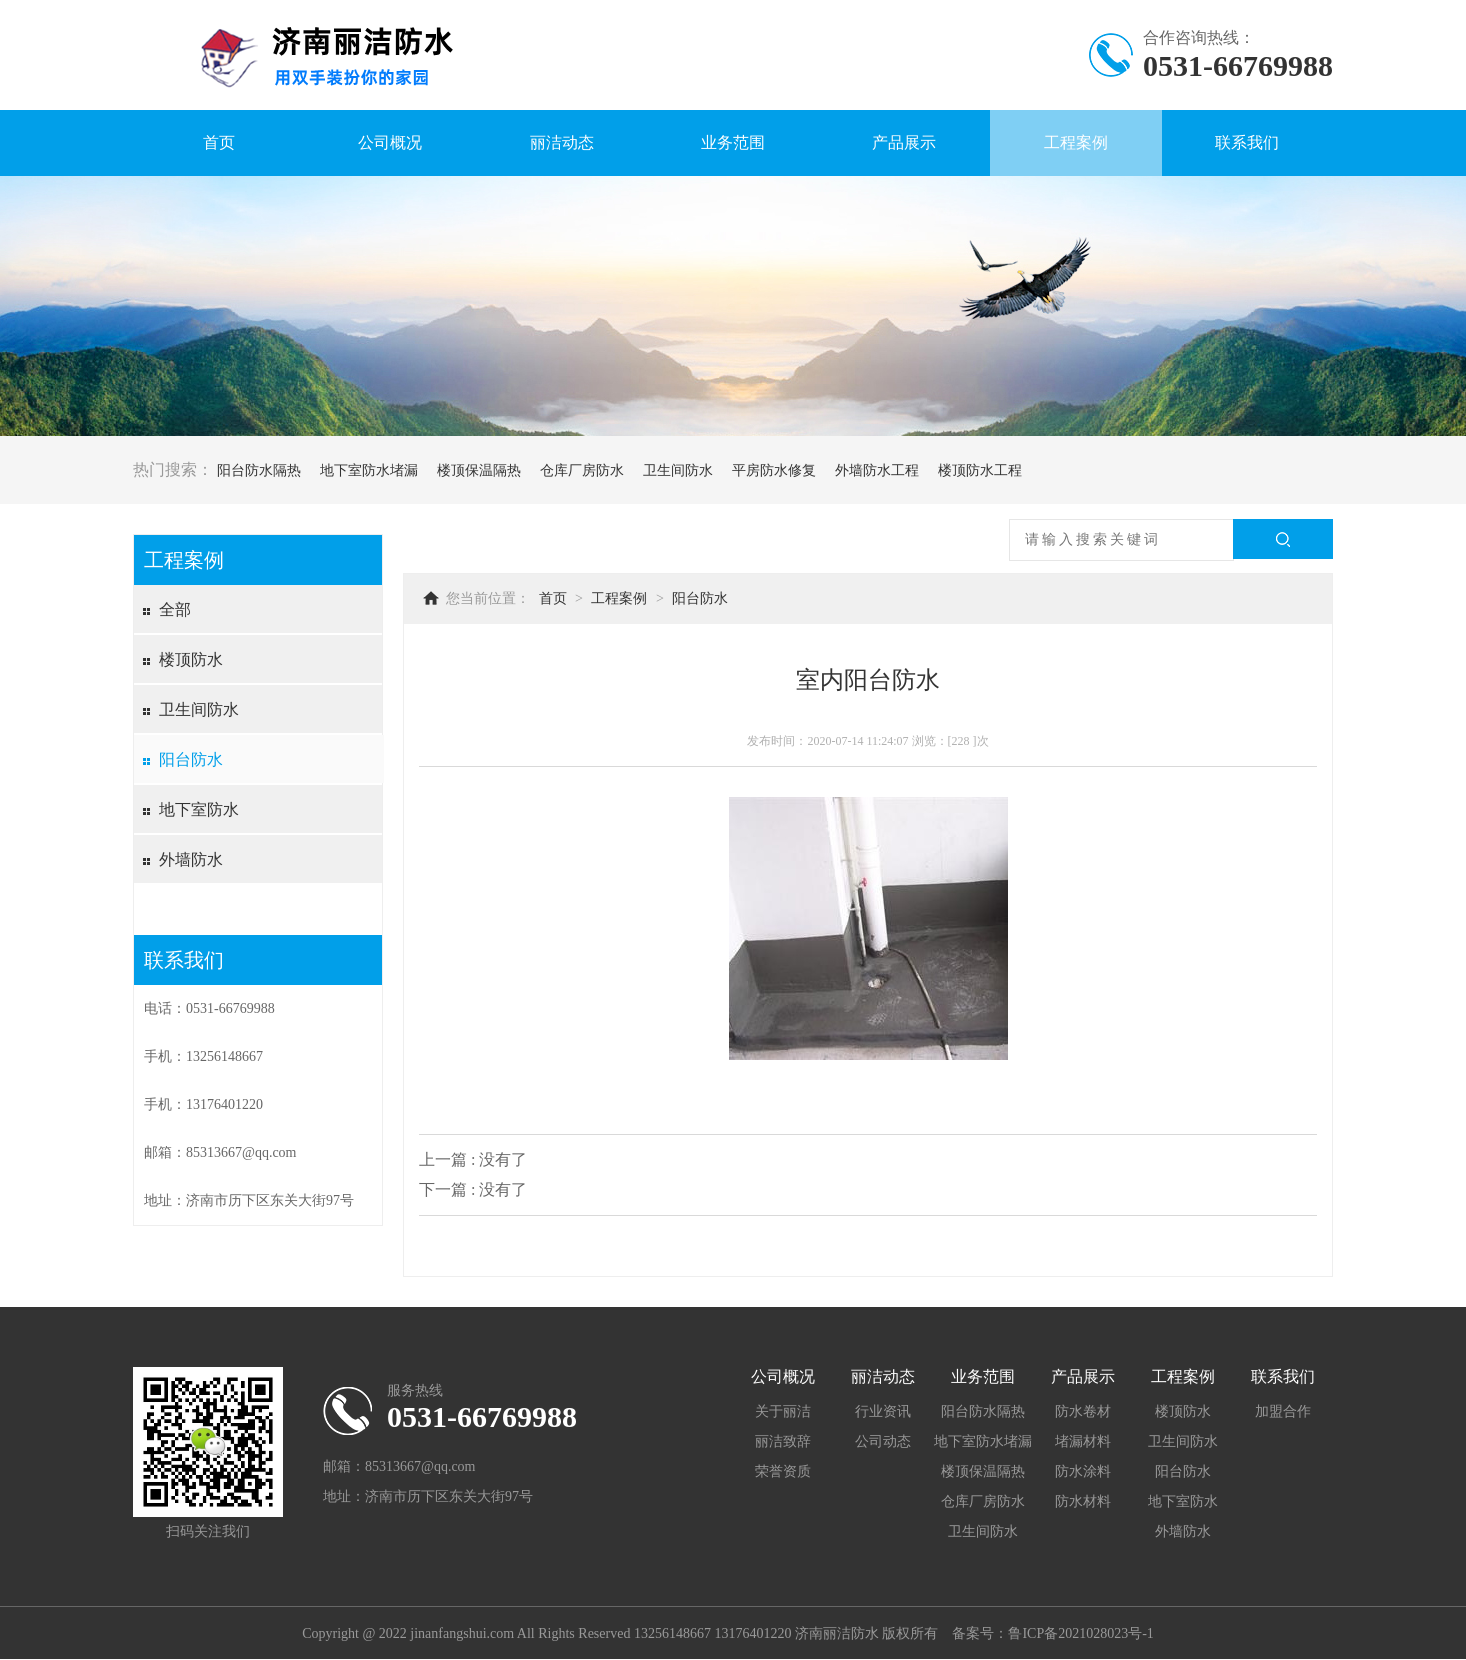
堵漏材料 (1083, 1441)
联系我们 (1247, 142)
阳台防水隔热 (259, 470)
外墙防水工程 (877, 470)
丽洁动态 (562, 142)
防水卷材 (1083, 1411)
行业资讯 (883, 1411)
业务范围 (733, 142)
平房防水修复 (774, 470)
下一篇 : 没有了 (473, 1189)
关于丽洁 (783, 1411)
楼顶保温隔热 (479, 470)
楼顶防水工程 (980, 470)
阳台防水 (191, 759)
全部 (175, 609)
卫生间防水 (678, 470)
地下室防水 (199, 809)
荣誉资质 (783, 1471)
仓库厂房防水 (582, 470)
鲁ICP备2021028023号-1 (1080, 1633)
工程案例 (1076, 142)
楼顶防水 (191, 659)
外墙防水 (191, 859)
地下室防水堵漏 (369, 470)
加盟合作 (1283, 1411)
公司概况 (390, 142)
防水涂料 (1083, 1471)
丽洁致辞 (783, 1441)
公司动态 (883, 1441)
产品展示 (904, 142)
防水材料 (1083, 1501)
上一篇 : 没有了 (473, 1159)
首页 (219, 142)
